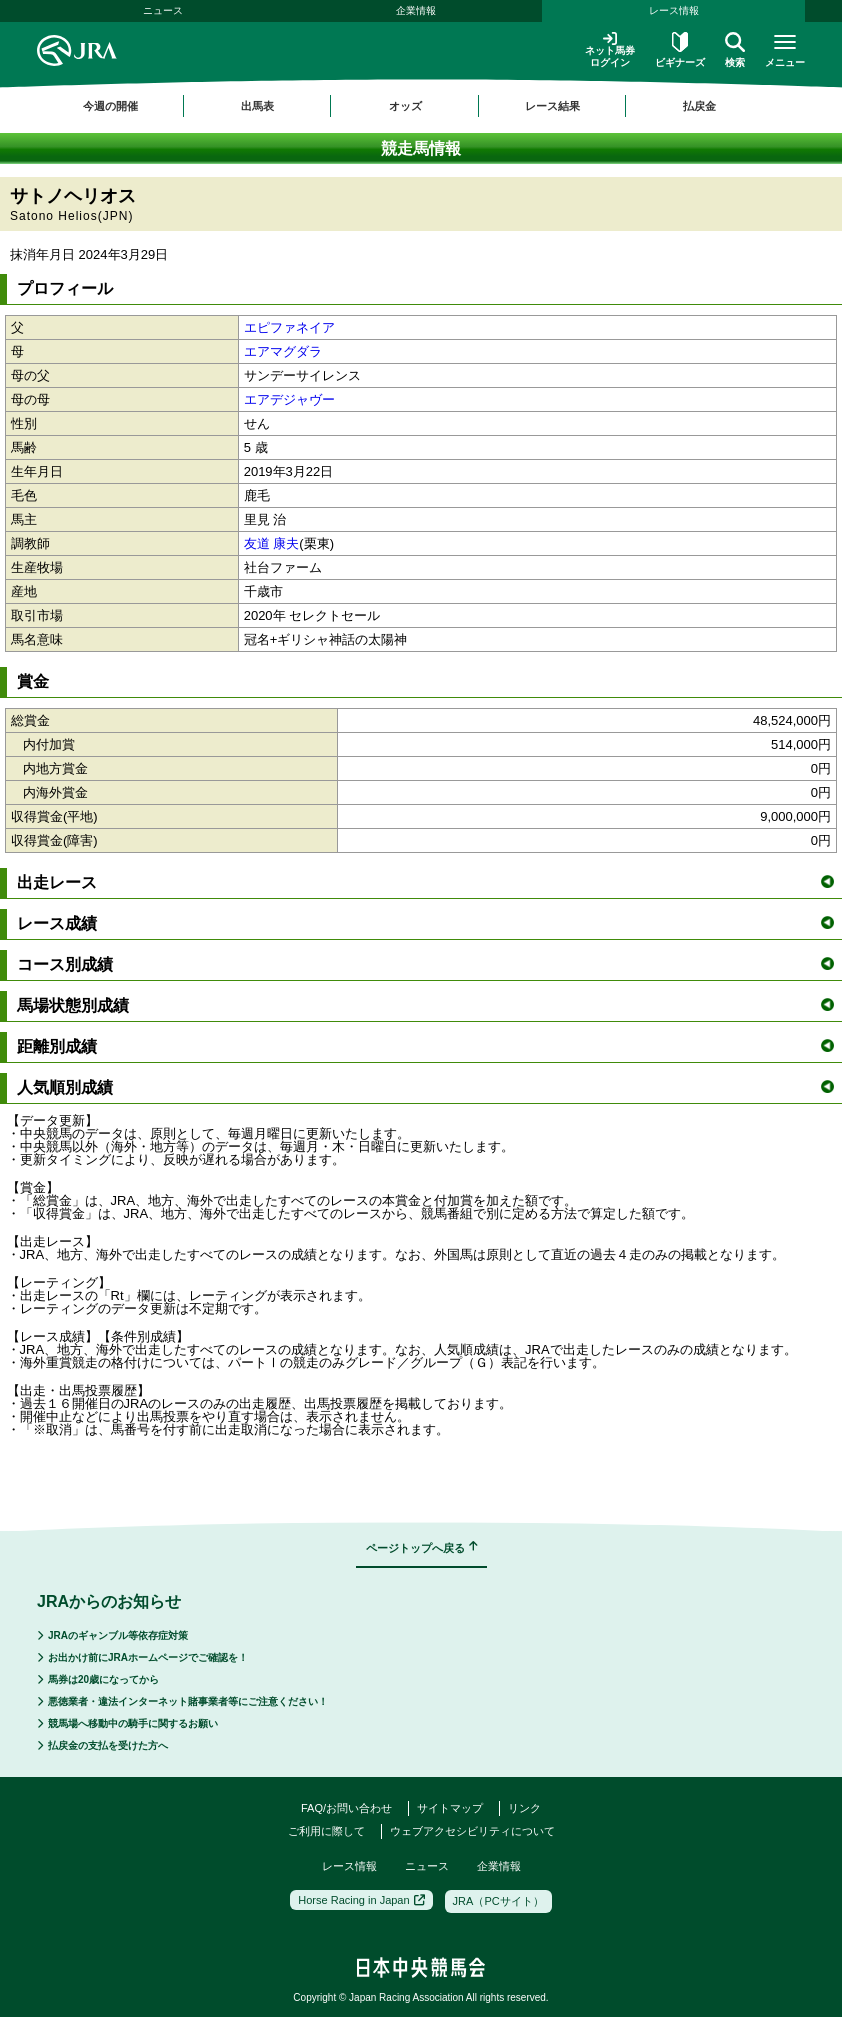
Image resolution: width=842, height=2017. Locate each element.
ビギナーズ (680, 50)
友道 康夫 (272, 543)
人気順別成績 (425, 1087)
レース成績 (425, 923)
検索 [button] (735, 50)
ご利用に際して (326, 1831)
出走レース (425, 882)
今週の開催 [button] (110, 106)
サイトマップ (450, 1808)
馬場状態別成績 (425, 1005)
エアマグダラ (283, 351)
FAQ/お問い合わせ (346, 1808)
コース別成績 (425, 964)
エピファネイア (289, 327)
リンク (524, 1808)
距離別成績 (425, 1046)
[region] (421, 106)
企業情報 (416, 10)
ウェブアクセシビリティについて (472, 1831)
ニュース (163, 10)
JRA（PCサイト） (498, 1901)
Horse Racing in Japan (361, 1900)
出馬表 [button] (257, 106)
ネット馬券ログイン (610, 49)
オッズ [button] (405, 106)
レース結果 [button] (552, 106)
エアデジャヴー (289, 399)
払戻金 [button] (699, 106)
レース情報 (674, 10)
